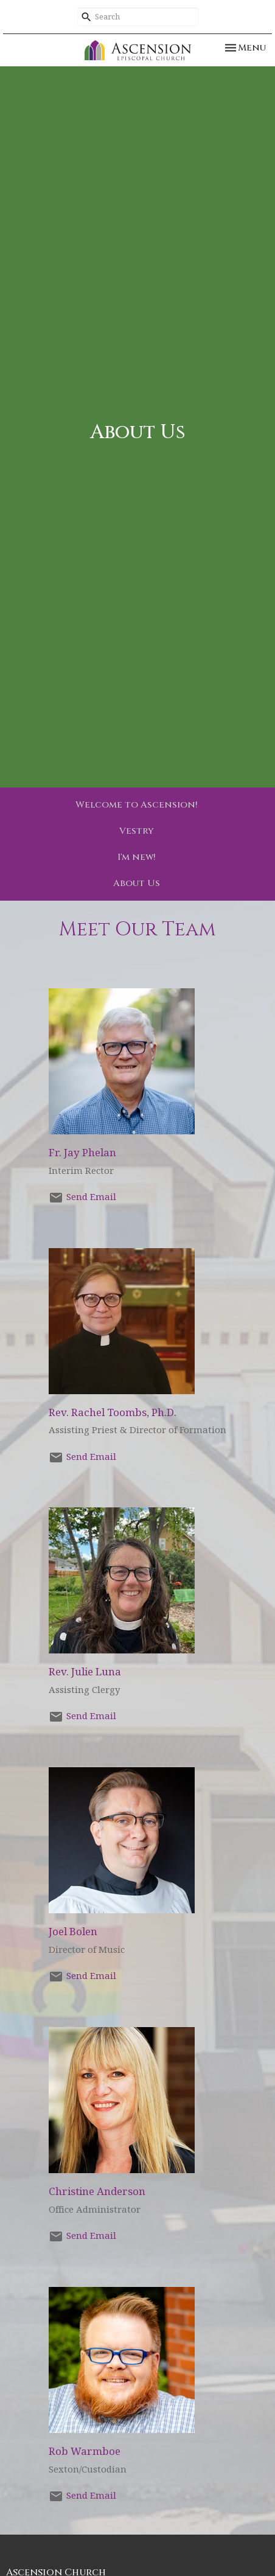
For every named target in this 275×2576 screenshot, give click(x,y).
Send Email (91, 1197)
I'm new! (136, 857)
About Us (136, 883)
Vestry (136, 831)
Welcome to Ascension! (136, 804)
